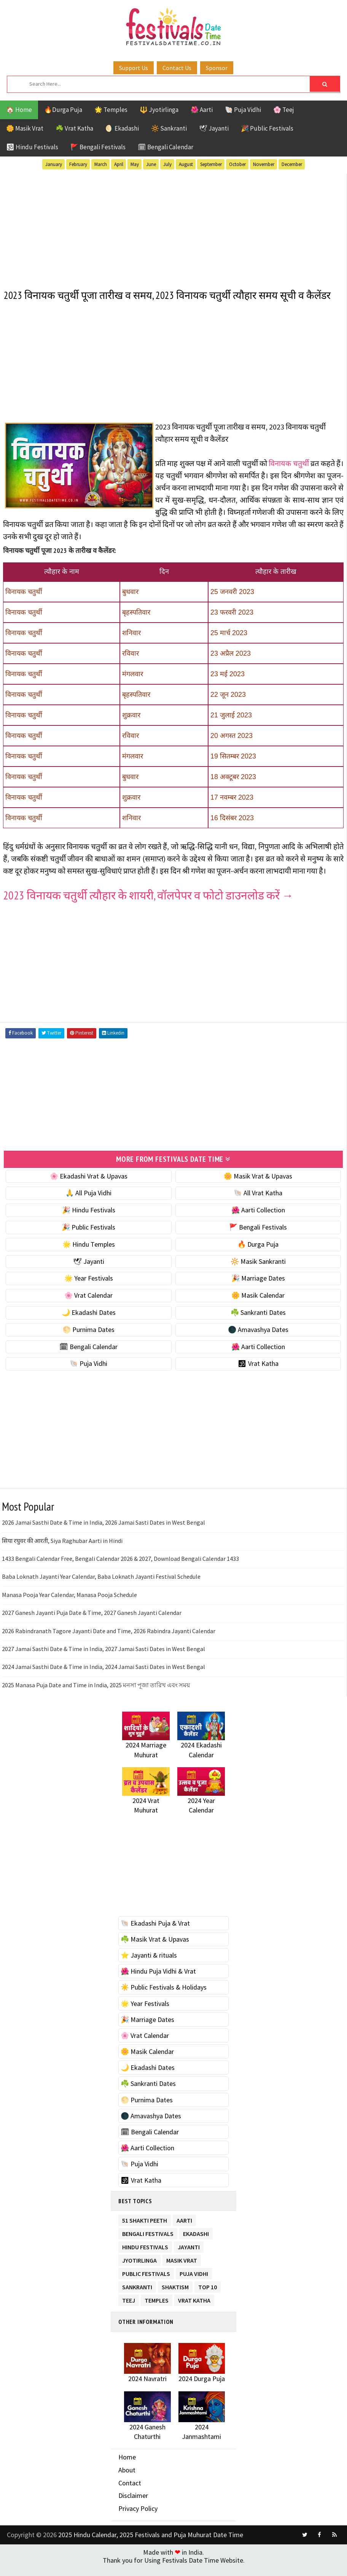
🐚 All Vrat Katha (258, 1205)
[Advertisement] (173, 225)
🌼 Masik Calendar (258, 1307)
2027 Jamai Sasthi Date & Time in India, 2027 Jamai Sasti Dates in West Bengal (103, 1660)
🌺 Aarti (202, 109)
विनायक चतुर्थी (289, 476)
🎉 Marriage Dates (258, 1290)
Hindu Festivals (145, 2257)
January (53, 164)
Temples (157, 2310)
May (135, 164)
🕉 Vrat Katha (258, 1375)
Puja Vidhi (194, 2284)
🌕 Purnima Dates (88, 1341)
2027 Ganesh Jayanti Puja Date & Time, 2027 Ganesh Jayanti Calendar (91, 1624)
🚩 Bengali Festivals (98, 147)
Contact (129, 2494)
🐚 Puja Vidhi (243, 109)
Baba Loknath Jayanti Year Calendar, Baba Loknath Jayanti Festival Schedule (101, 1588)
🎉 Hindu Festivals (88, 1222)
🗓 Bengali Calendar (165, 147)
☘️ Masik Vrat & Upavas (155, 1951)
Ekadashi (196, 2244)
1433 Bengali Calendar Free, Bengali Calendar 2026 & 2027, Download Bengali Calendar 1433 (120, 1570)
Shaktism (175, 2297)
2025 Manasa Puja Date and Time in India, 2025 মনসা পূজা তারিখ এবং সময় (96, 1697)
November (263, 164)
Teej (128, 2310)
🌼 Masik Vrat (24, 128)
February (78, 164)
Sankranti (137, 2297)
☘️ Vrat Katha (74, 128)
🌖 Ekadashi (122, 128)
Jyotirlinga (139, 2270)
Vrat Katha (194, 2310)
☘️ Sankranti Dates (258, 1324)
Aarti (184, 2230)
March (100, 164)
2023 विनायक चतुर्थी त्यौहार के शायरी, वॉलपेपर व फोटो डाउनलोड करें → (148, 908)
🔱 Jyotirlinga (159, 109)
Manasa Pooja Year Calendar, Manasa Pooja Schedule (69, 1606)
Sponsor (217, 68)
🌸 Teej (283, 109)
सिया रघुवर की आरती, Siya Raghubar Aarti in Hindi (62, 1552)
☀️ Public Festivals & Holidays (164, 1999)
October (237, 164)
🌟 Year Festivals (88, 1290)
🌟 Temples (110, 109)
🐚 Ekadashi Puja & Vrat (155, 1935)
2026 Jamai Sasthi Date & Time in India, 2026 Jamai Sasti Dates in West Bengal (103, 1534)
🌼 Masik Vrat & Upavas (258, 1187)
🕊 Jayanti (214, 128)
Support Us (133, 68)
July (167, 164)
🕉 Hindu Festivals (32, 147)
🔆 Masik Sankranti (258, 1273)
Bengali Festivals (148, 2244)
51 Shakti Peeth (144, 2230)
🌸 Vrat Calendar (88, 1307)
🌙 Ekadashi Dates (89, 1324)
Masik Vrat (181, 2270)
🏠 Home (19, 109)
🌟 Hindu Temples (88, 1256)
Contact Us (176, 68)
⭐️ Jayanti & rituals (149, 1967)
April (118, 164)
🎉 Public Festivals (267, 128)
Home (127, 2469)
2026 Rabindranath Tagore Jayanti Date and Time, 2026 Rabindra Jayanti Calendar (108, 1643)
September (211, 164)
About (126, 2481)
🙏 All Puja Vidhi (88, 1205)
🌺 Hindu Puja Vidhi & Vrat (158, 1983)
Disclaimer (133, 2507)
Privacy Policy (138, 2520)
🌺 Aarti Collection (258, 1222)
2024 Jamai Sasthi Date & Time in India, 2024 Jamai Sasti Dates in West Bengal (103, 1679)
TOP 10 (207, 2297)
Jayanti (189, 2257)
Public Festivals (146, 2284)
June (151, 164)
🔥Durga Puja (63, 109)
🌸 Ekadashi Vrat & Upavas (88, 1187)
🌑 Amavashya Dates (258, 1341)
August (186, 164)
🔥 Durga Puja (258, 1256)
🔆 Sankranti (169, 128)
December (292, 164)
